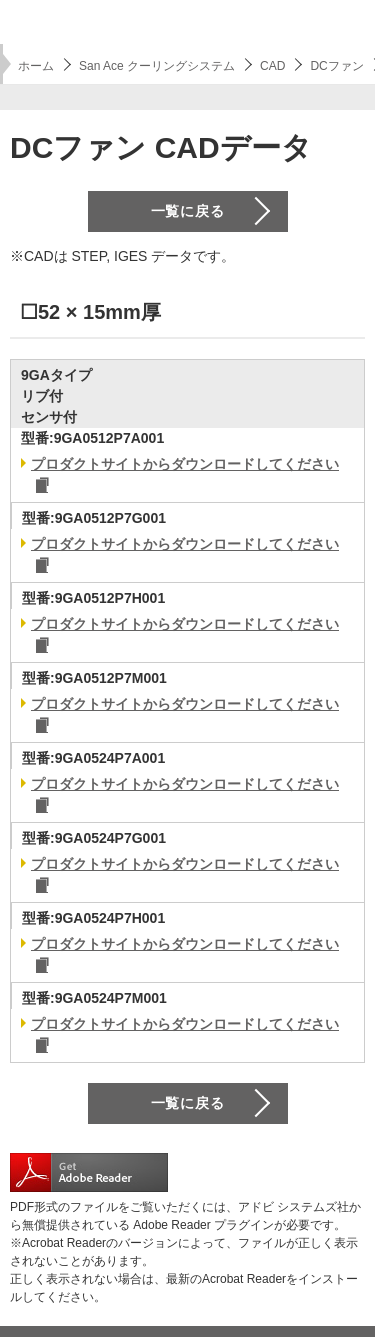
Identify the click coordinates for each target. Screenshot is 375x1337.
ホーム (36, 66)
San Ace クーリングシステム (157, 66)
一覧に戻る (188, 211)
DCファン (336, 66)
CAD (272, 66)
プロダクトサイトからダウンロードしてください (185, 464)
